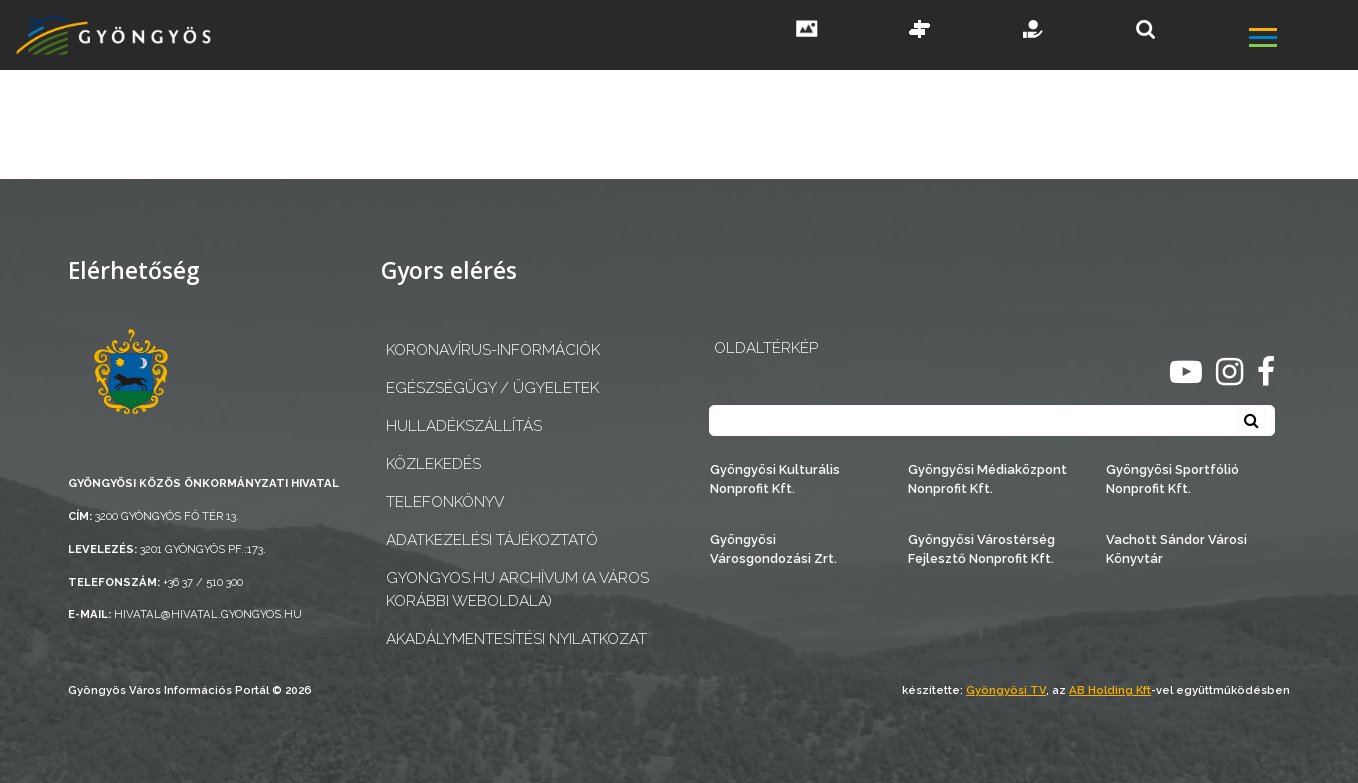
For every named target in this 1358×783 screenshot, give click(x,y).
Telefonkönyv (445, 502)
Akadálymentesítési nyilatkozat (516, 639)
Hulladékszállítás (464, 426)
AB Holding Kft (1110, 690)
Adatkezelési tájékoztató (492, 540)
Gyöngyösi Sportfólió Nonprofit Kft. (1172, 479)
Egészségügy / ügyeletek (492, 388)
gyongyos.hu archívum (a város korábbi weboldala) (517, 589)
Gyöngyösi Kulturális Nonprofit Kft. (775, 479)
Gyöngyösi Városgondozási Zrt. (773, 549)
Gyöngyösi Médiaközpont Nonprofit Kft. (987, 479)
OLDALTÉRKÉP (766, 348)
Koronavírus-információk (493, 350)
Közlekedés (433, 464)
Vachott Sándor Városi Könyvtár (1176, 549)
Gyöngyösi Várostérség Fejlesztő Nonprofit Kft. (981, 549)
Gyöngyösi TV (1006, 690)
